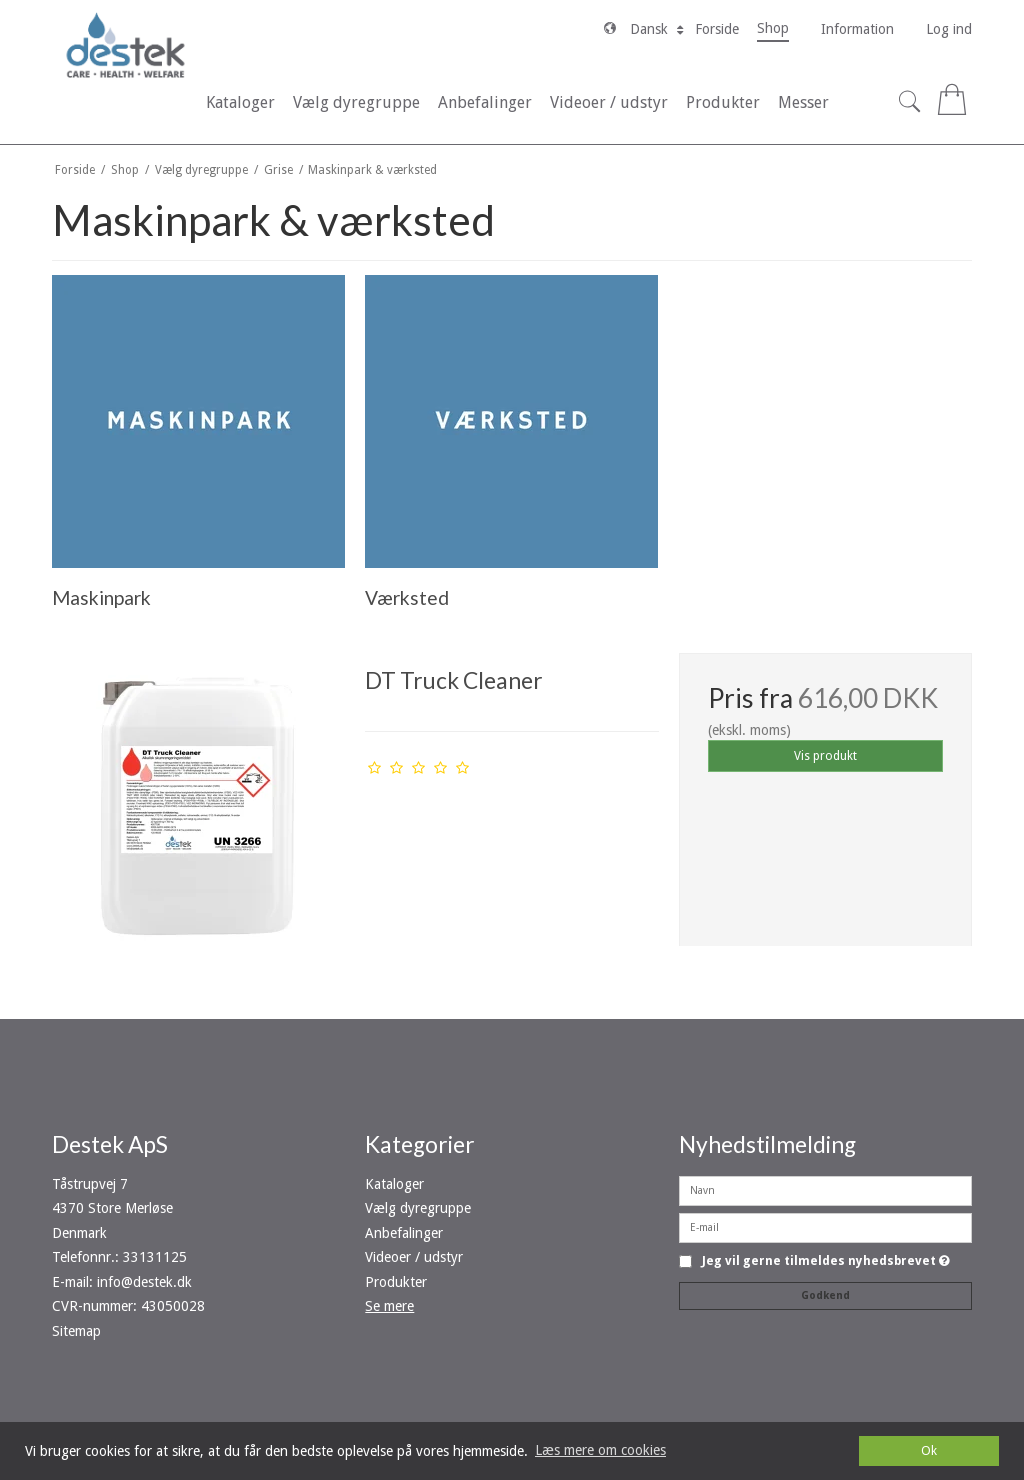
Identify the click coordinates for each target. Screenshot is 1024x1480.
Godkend (825, 1295)
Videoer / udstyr (414, 1257)
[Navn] (825, 1190)
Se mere (389, 1306)
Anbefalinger (404, 1233)
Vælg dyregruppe (418, 1208)
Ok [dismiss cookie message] (929, 1450)
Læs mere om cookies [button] (600, 1450)
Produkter (396, 1282)
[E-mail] (825, 1227)
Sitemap (76, 1331)
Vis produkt (825, 756)
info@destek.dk (144, 1282)
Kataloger (394, 1184)
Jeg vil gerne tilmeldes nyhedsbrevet (826, 1261)
